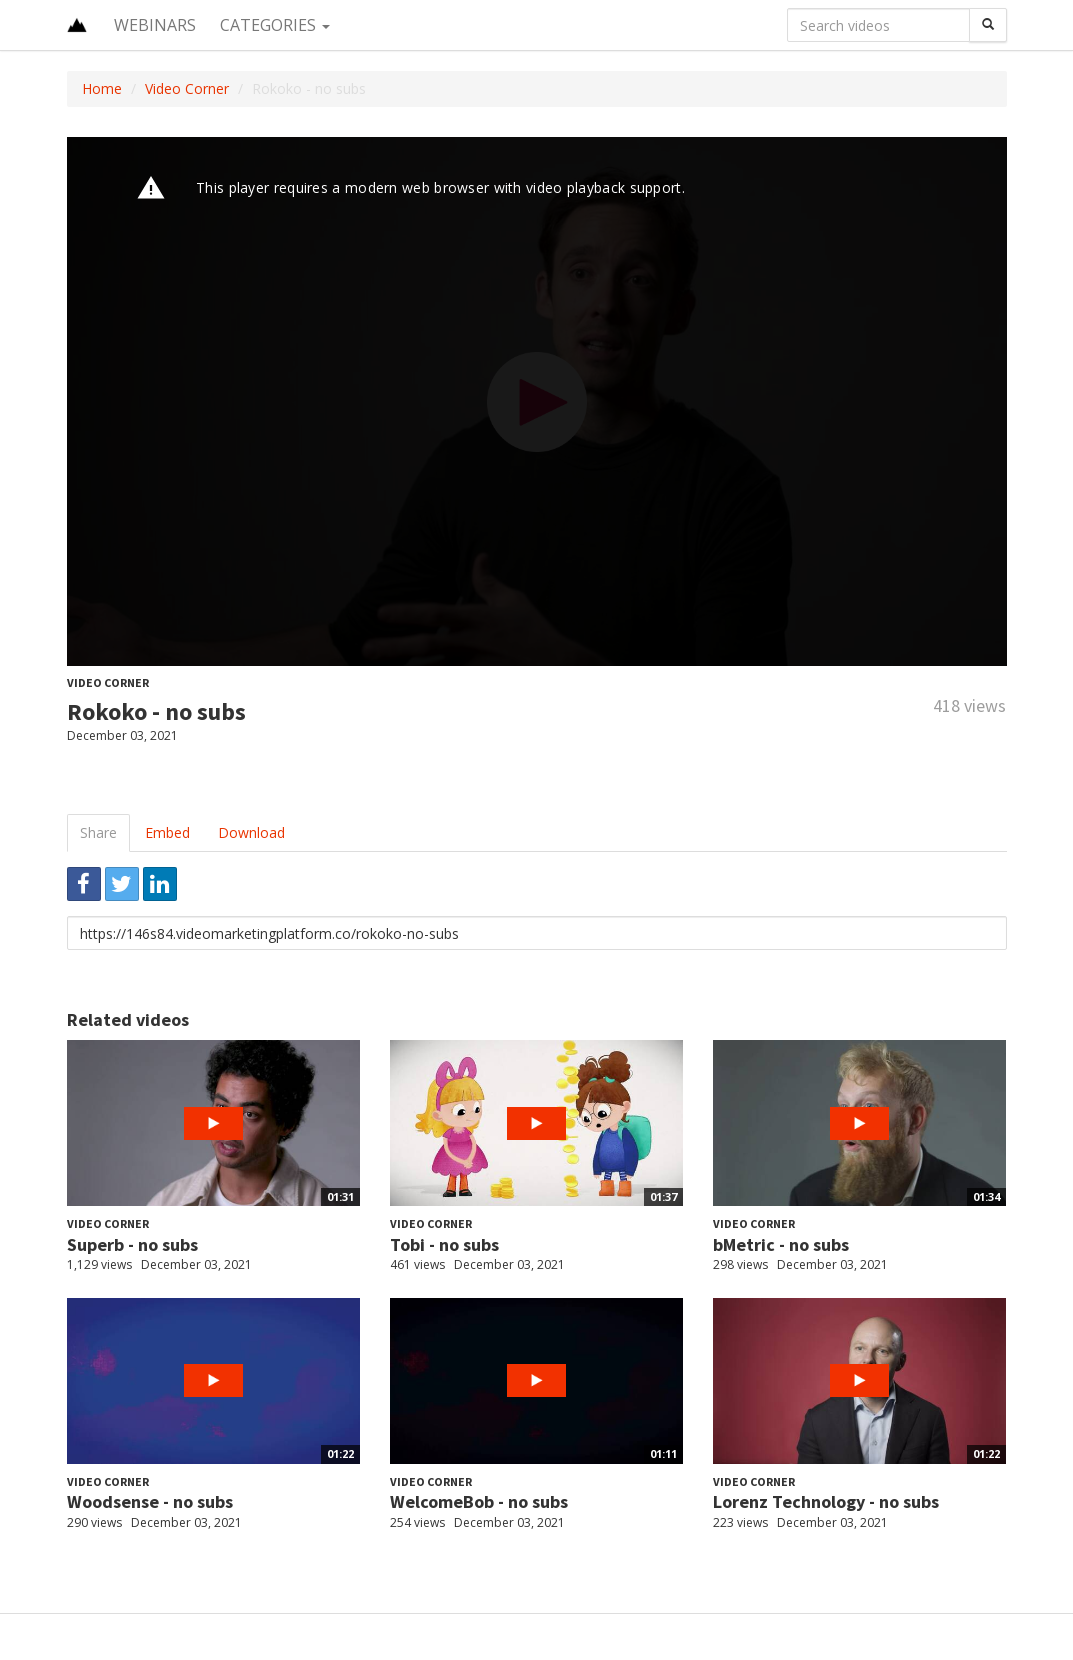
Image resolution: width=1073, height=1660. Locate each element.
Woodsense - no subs (150, 1501)
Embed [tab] (167, 832)
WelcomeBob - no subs (479, 1501)
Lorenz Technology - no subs (826, 1501)
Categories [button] (275, 25)
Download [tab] (251, 832)
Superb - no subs (132, 1244)
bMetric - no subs (781, 1244)
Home (102, 88)
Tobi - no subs (444, 1244)
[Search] (988, 25)
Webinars (155, 25)
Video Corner (187, 88)
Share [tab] (98, 832)
